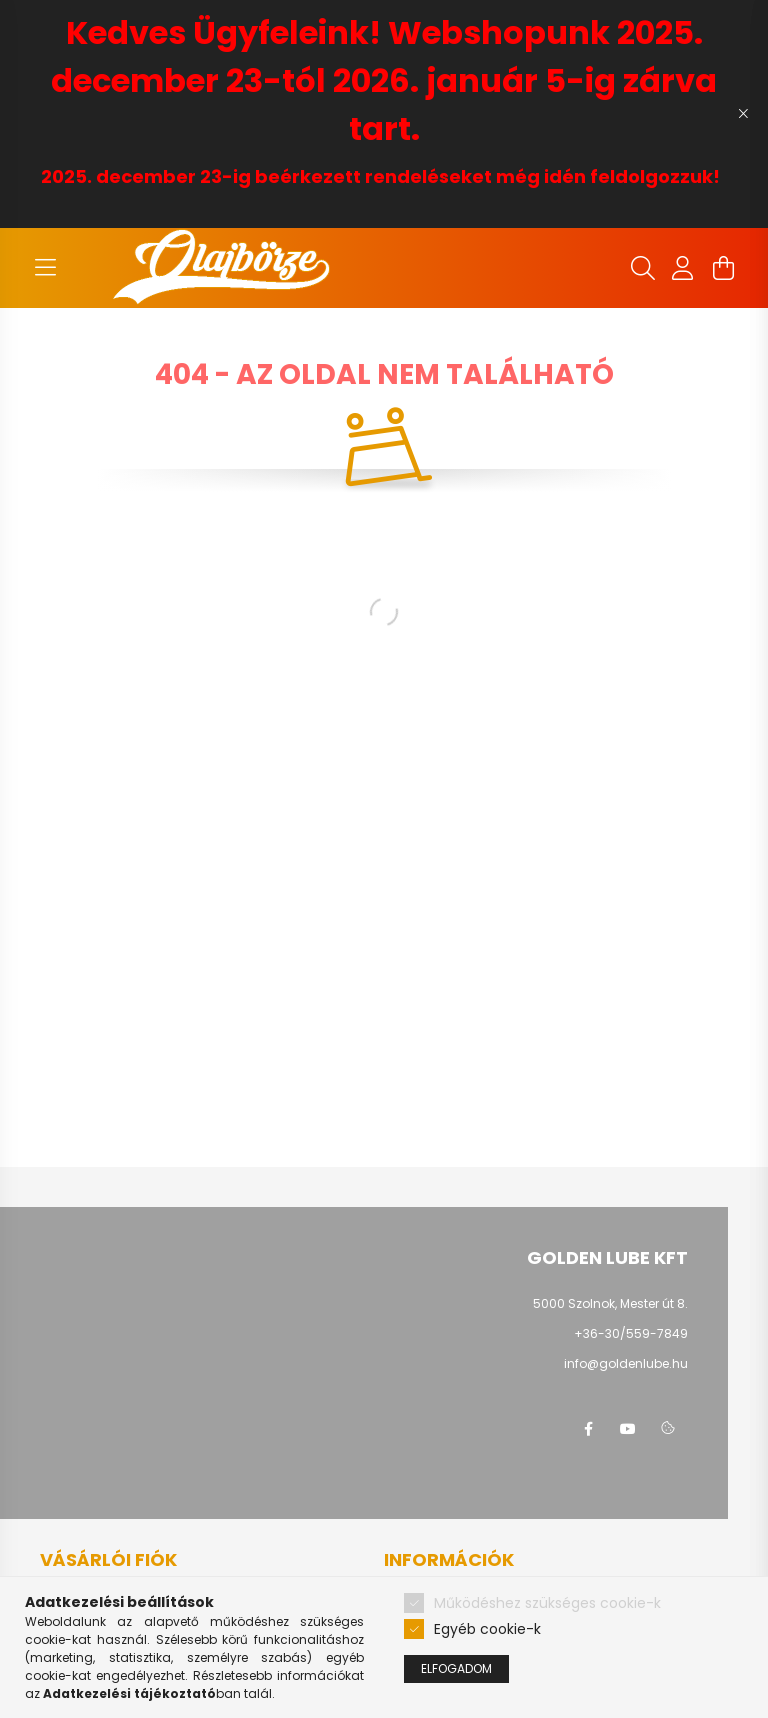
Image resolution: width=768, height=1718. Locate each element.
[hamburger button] (45, 268)
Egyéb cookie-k (487, 1629)
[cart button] (723, 268)
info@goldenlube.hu (626, 1363)
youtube (628, 1429)
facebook (588, 1429)
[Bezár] (743, 114)
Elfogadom (456, 1668)
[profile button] (683, 268)
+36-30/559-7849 (631, 1333)
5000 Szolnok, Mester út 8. (610, 1303)
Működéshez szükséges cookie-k (547, 1603)
